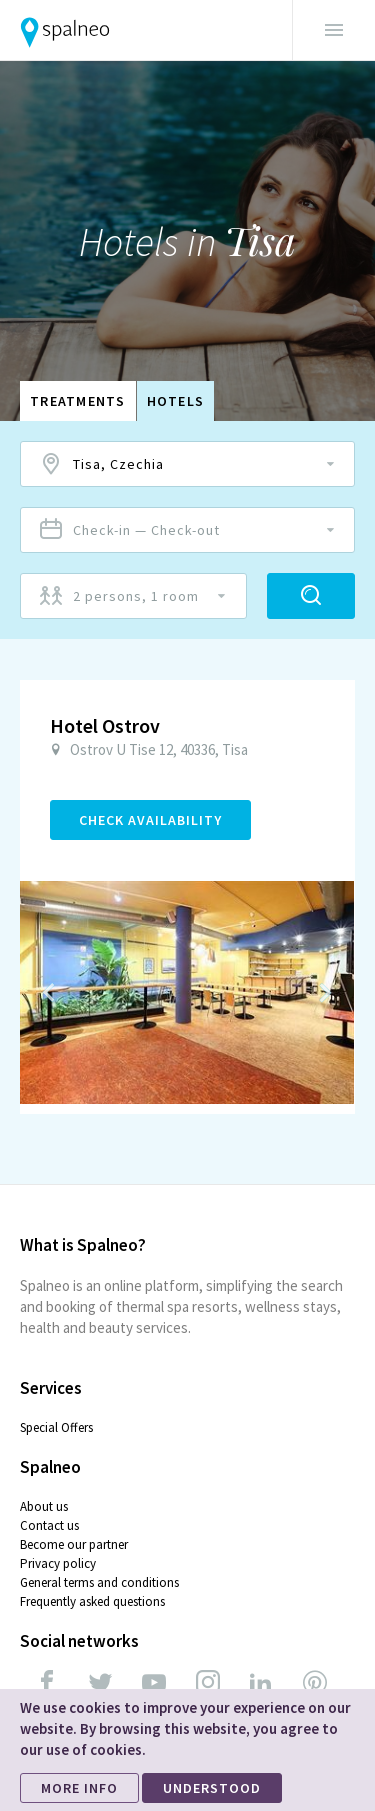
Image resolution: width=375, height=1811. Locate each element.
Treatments (78, 401)
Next (325, 992)
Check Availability (150, 820)
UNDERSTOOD (212, 1788)
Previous (49, 992)
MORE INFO (79, 1788)
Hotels (176, 401)
